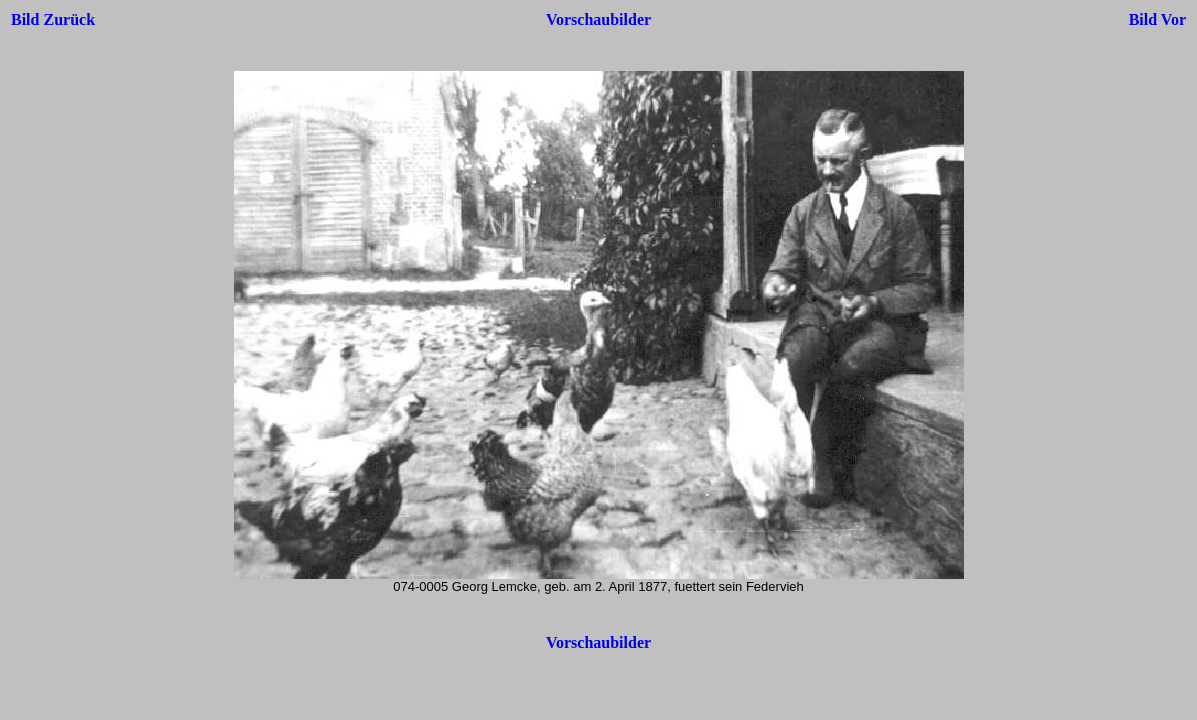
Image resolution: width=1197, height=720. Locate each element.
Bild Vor (1157, 19)
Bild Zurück (53, 19)
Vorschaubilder (598, 19)
